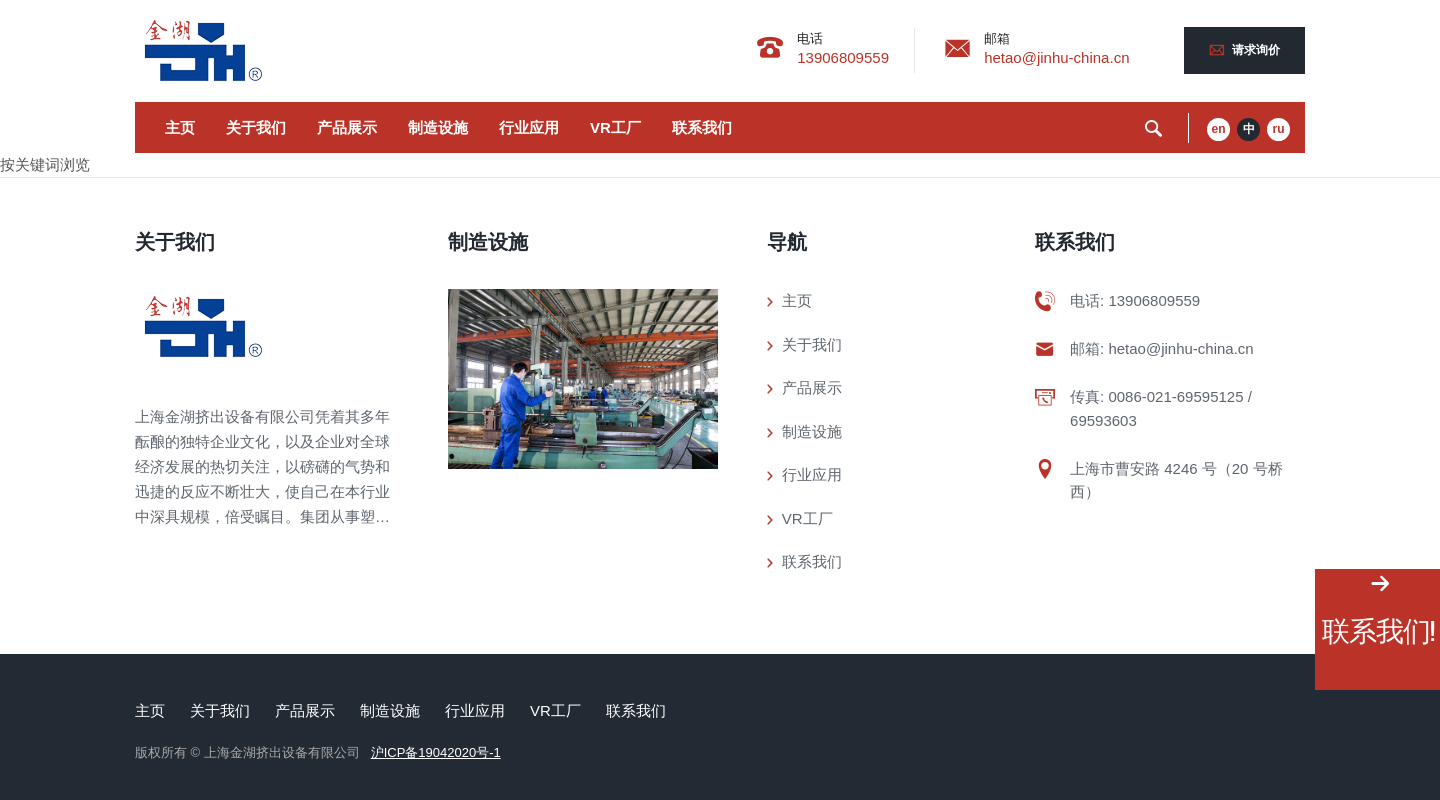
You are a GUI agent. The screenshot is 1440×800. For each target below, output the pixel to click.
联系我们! (1378, 631)
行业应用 (529, 127)
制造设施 (438, 127)
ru (1279, 129)
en (1218, 129)
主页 (180, 127)
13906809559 (843, 57)
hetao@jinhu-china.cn (1056, 57)
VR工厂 (615, 127)
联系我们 (702, 127)
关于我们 (256, 127)
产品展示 (347, 127)
